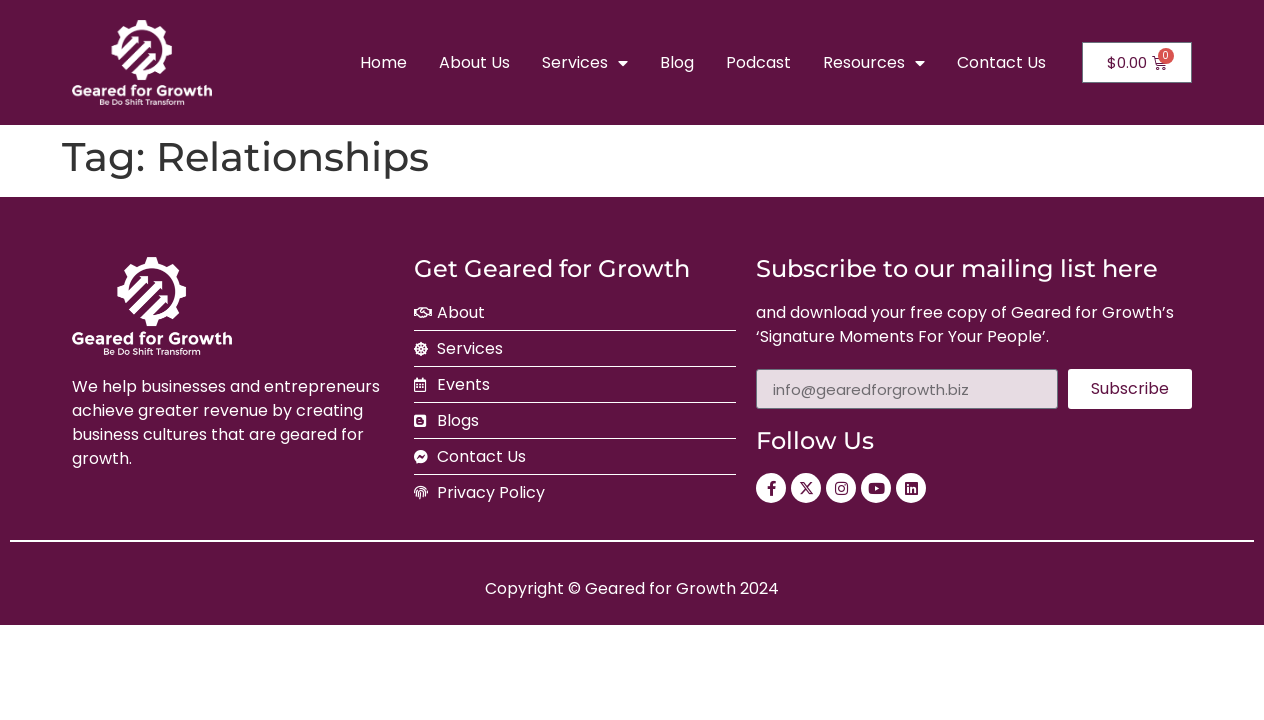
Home (383, 62)
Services (585, 63)
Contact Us (1001, 62)
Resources (874, 63)
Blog (677, 62)
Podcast (758, 62)
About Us (474, 62)
